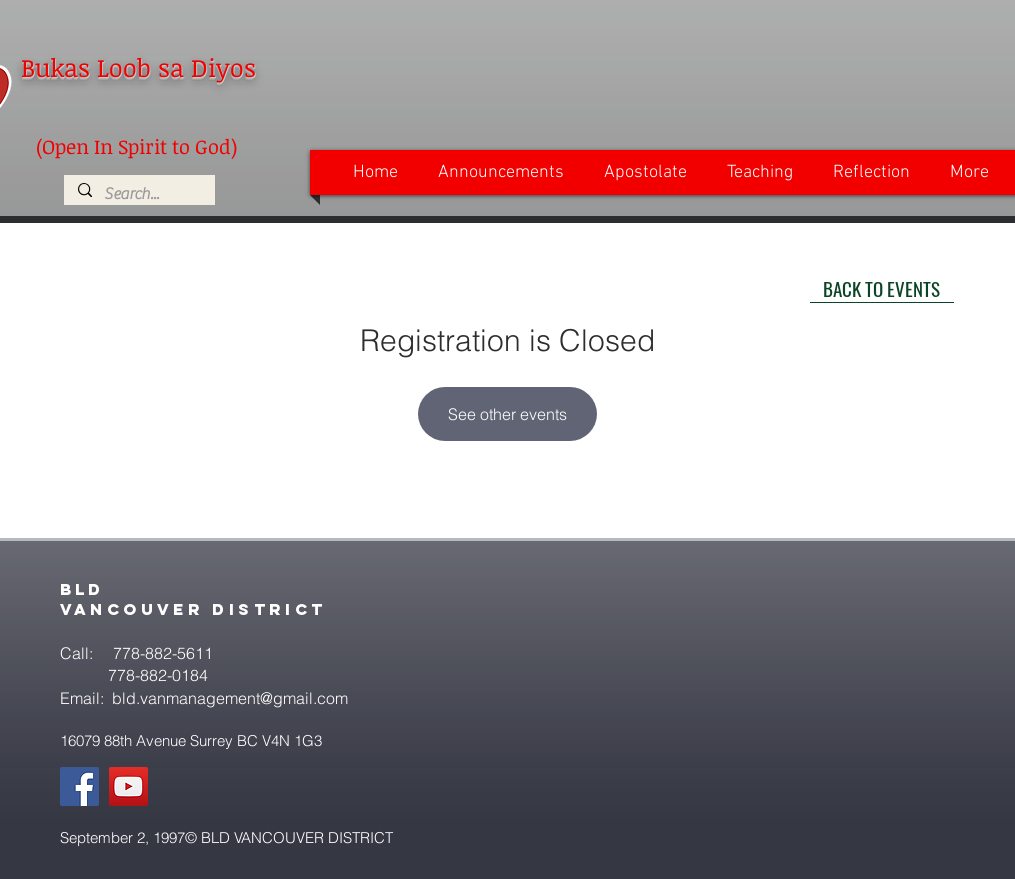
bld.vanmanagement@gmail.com (230, 698)
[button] (501, 172)
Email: (84, 698)
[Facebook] (79, 786)
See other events (507, 414)
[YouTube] (128, 786)
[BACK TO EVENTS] (882, 288)
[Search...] (138, 194)
